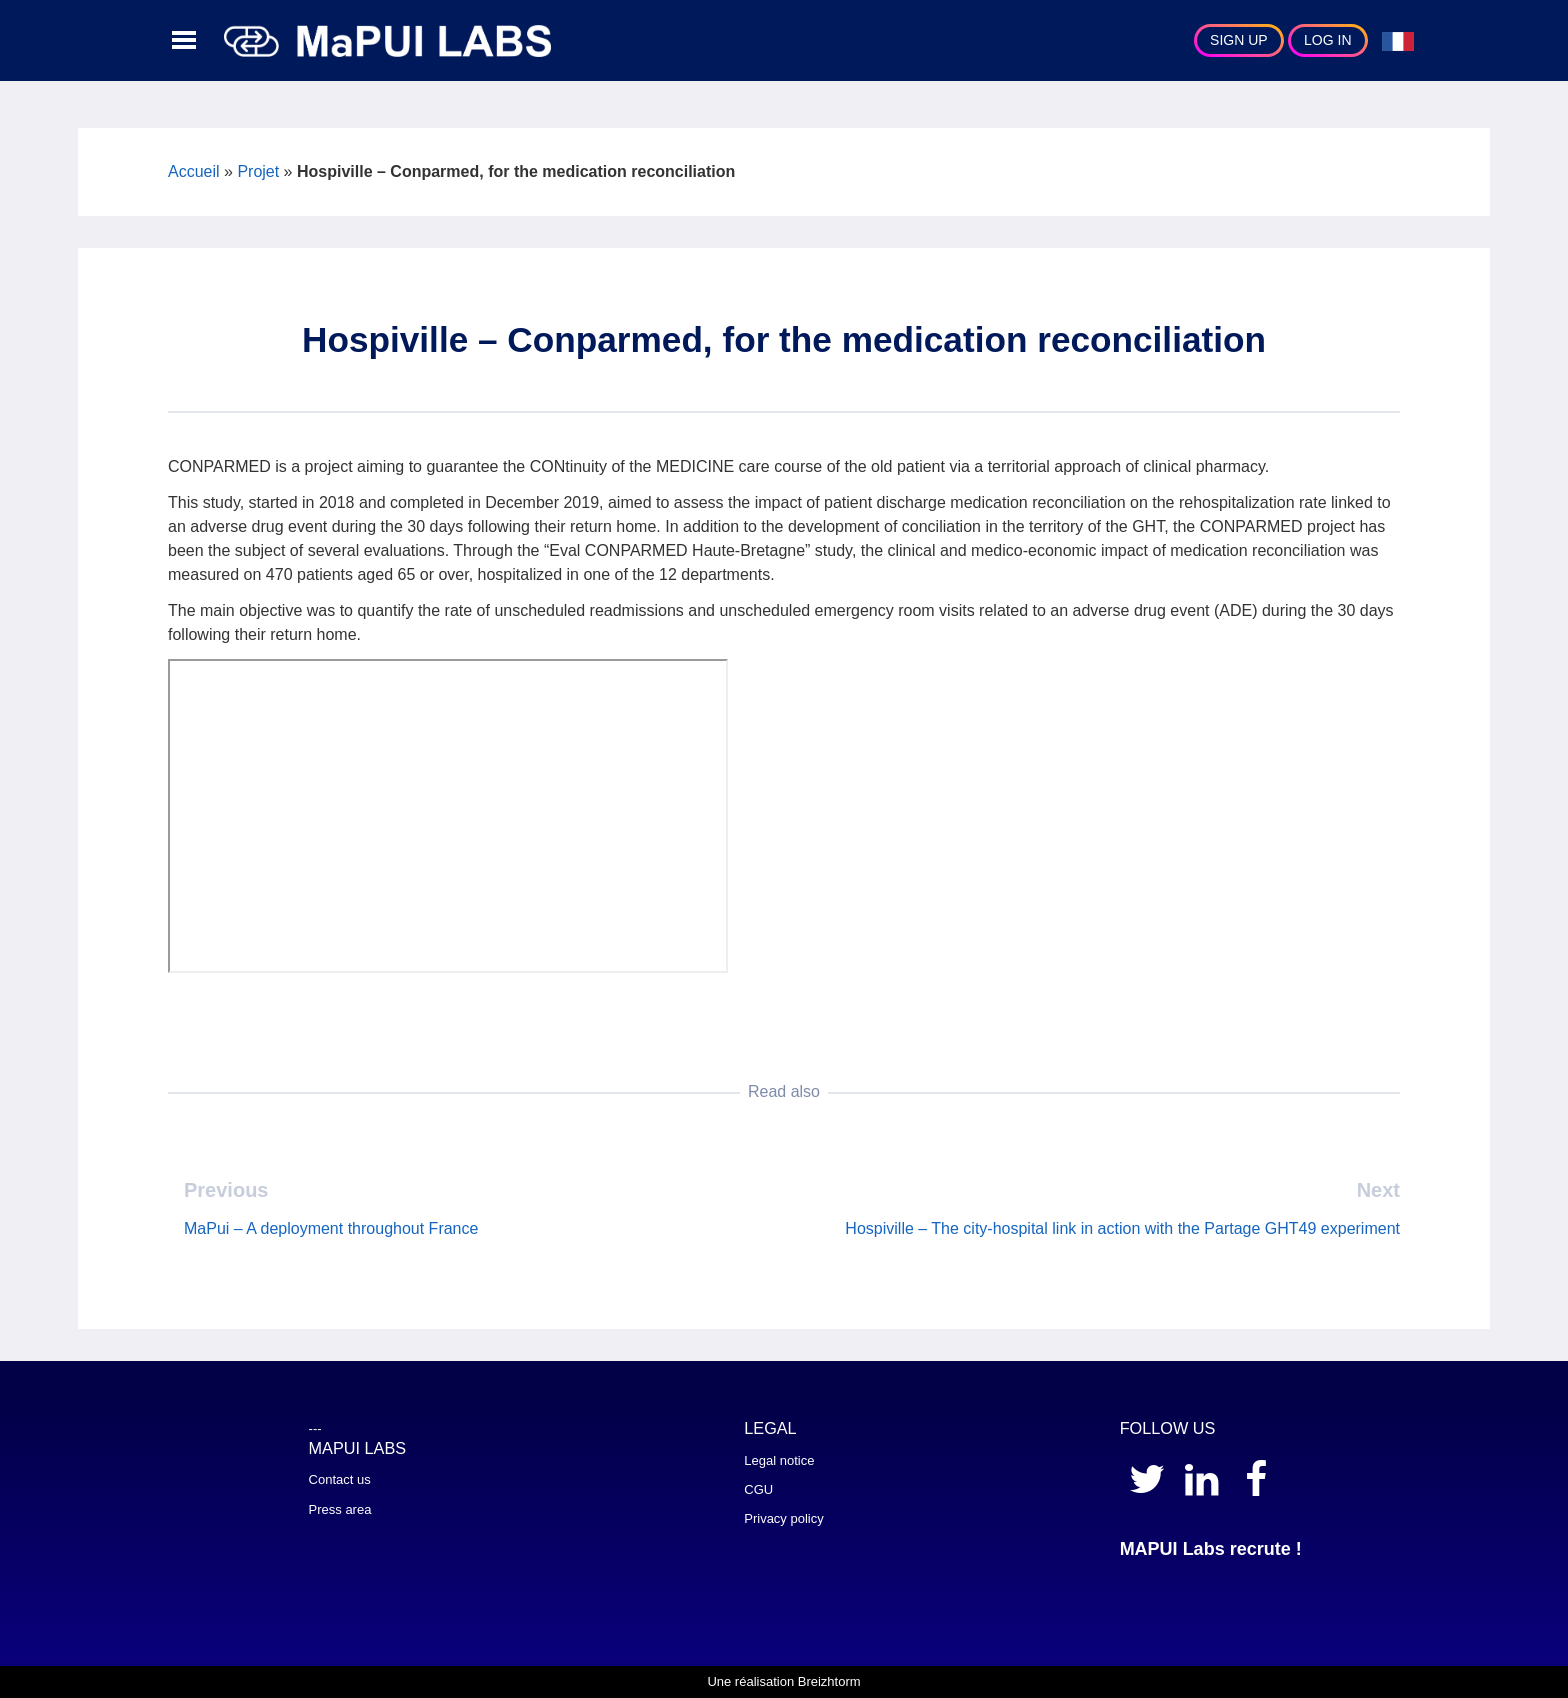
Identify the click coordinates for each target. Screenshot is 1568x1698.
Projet (258, 171)
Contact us (340, 1479)
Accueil (194, 171)
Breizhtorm (829, 1681)
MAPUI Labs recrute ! (1211, 1549)
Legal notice (779, 1460)
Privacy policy (783, 1518)
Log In (1327, 40)
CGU (758, 1489)
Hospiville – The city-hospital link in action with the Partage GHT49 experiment (1122, 1228)
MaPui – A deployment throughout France (331, 1228)
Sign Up (1239, 40)
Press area (340, 1509)
